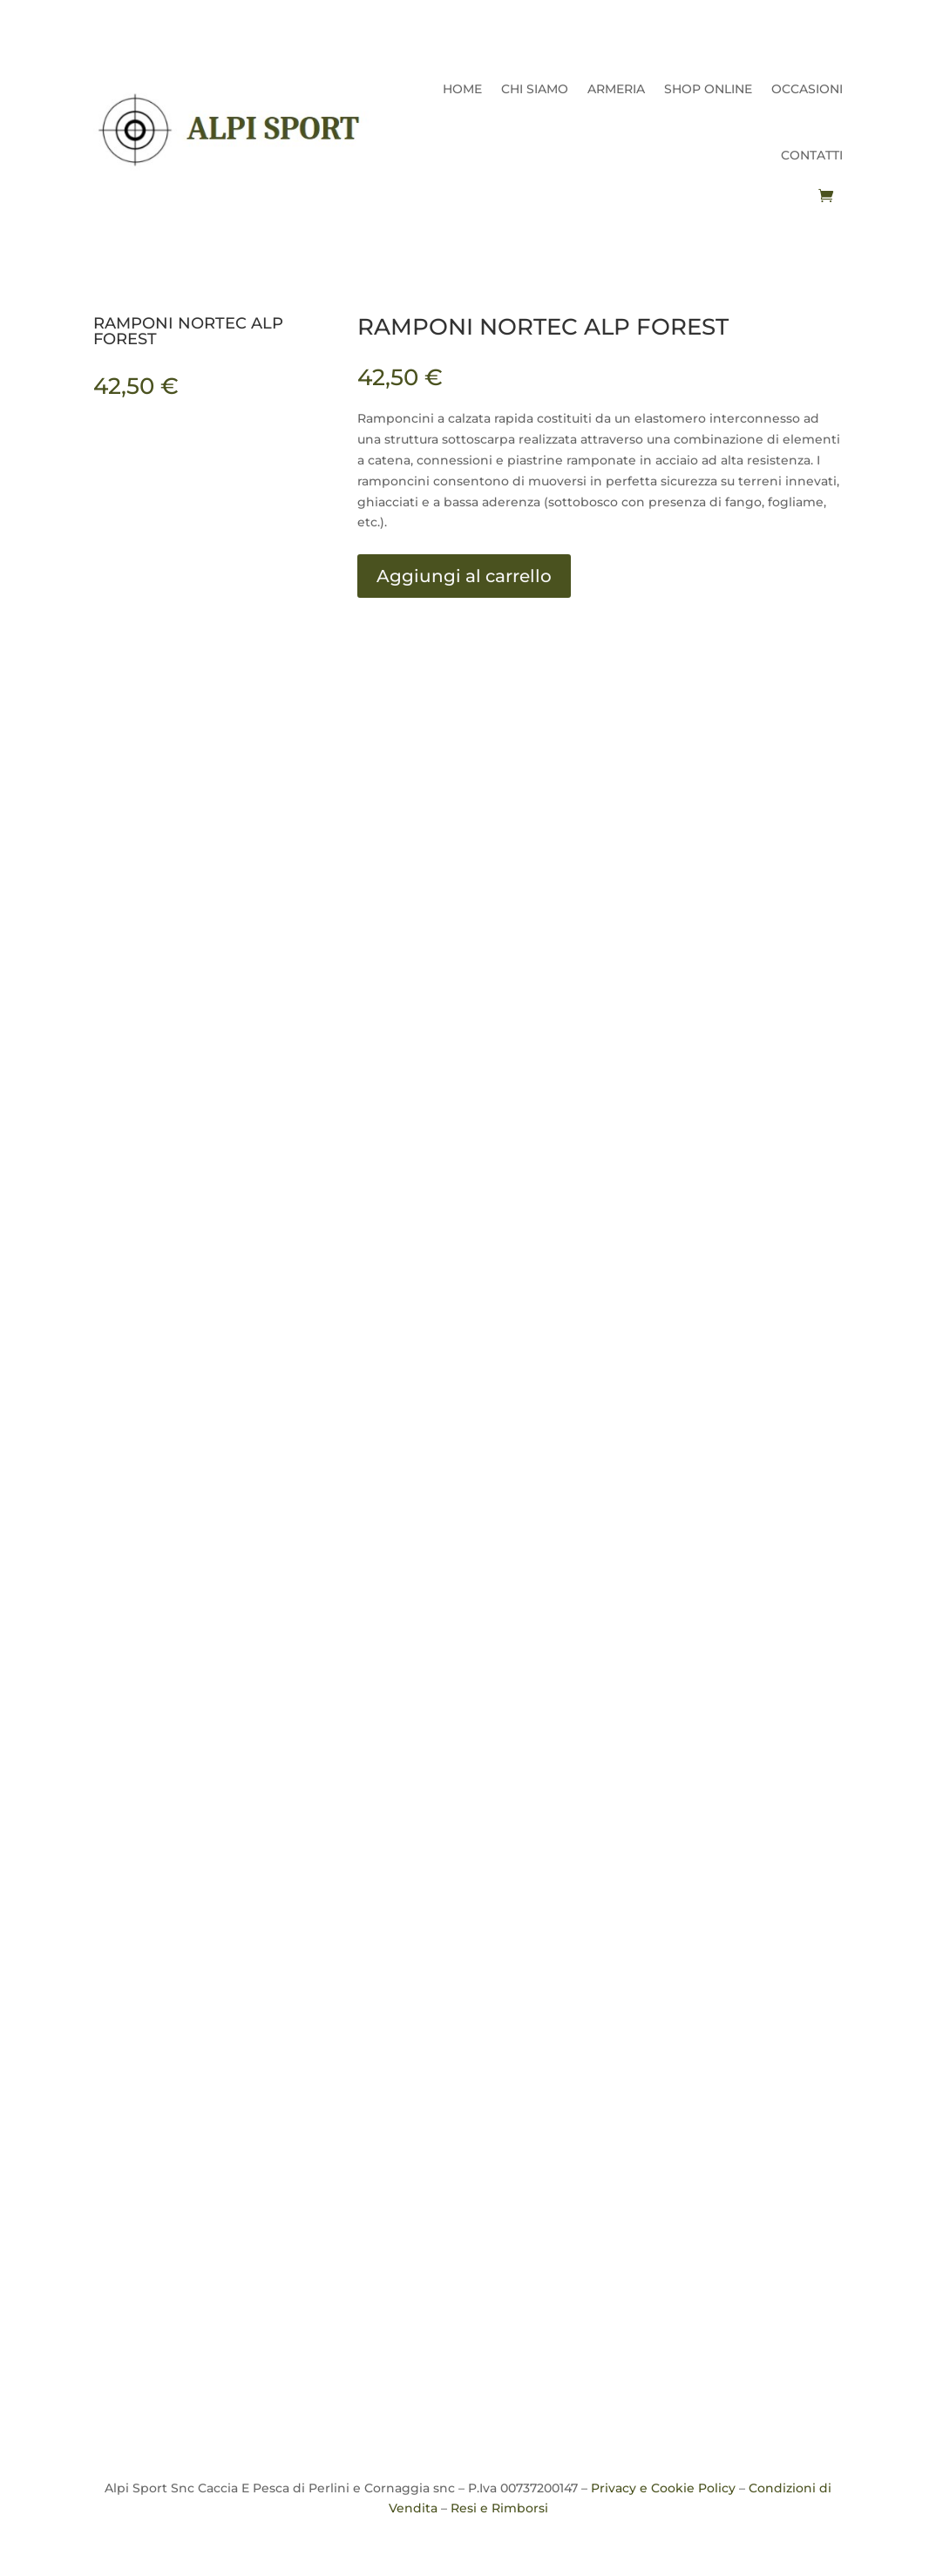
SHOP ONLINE (708, 89)
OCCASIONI (807, 89)
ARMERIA (616, 89)
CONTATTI (812, 155)
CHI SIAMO (534, 89)
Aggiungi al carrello (464, 576)
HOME (462, 89)
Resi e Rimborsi (499, 2508)
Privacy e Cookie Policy (663, 2488)
